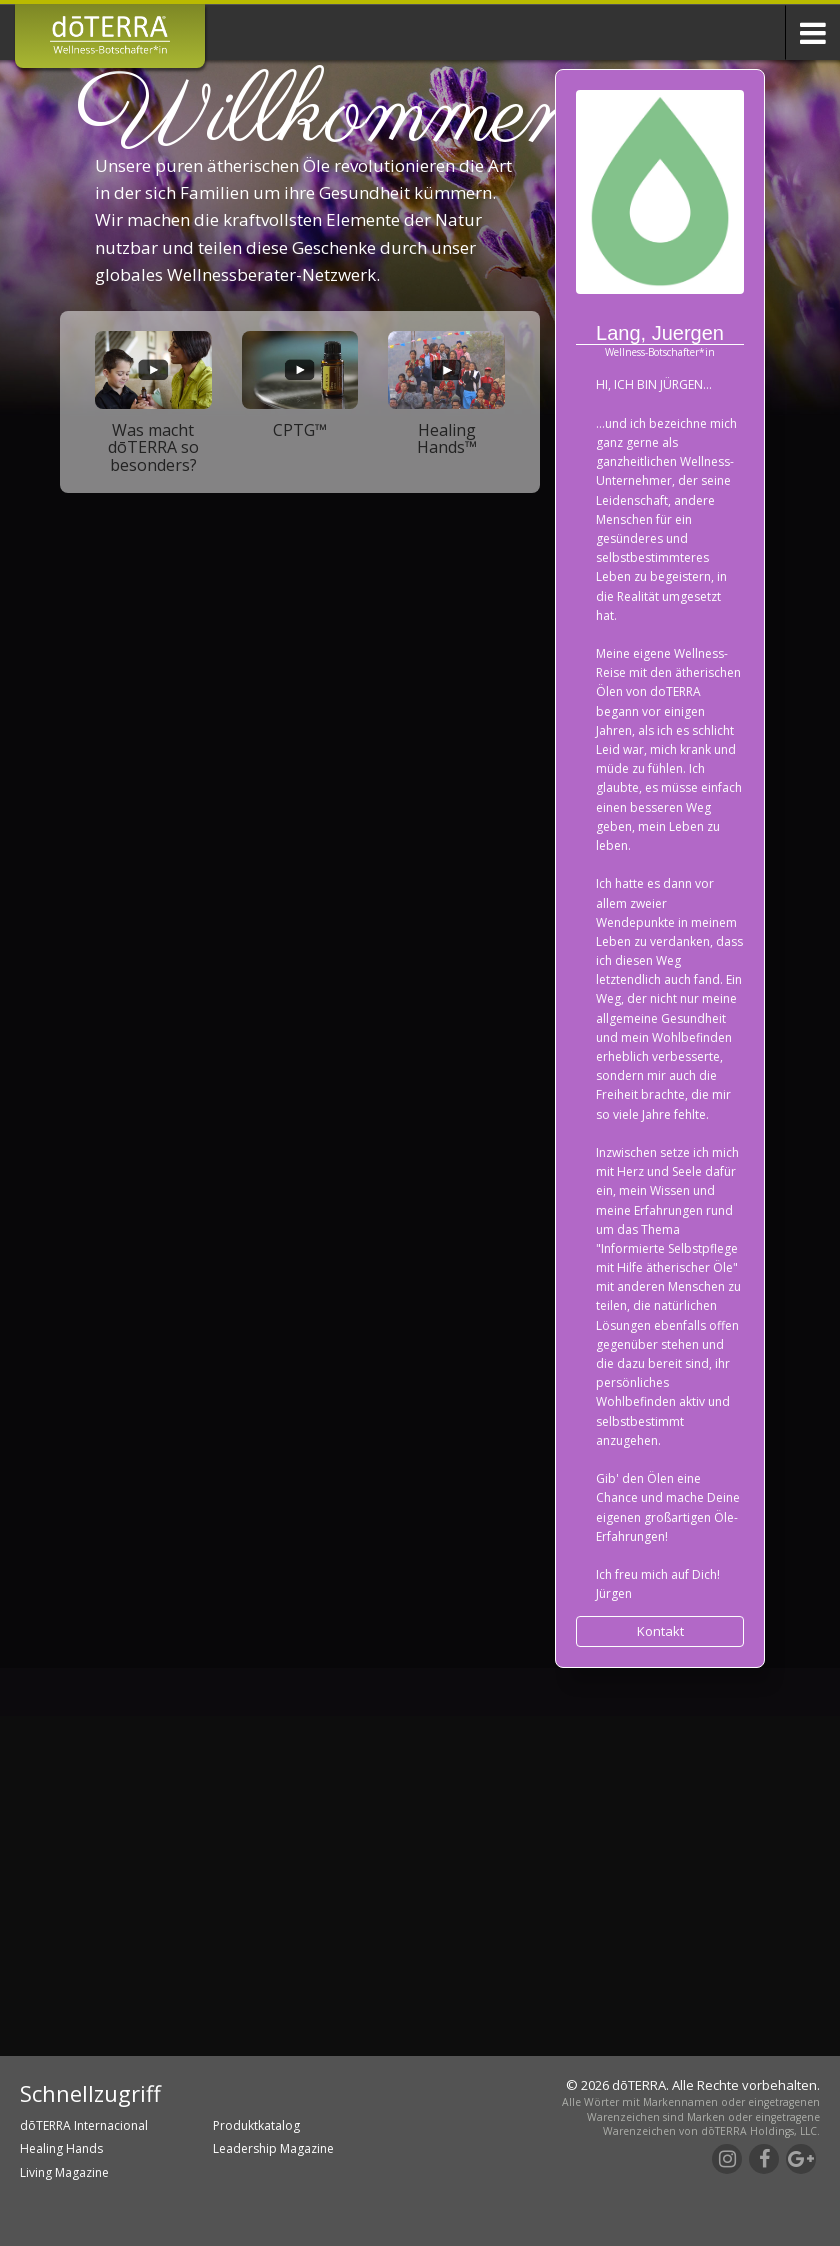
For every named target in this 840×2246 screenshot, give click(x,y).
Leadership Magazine (273, 2148)
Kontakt (660, 1631)
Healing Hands (61, 2148)
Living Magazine (64, 2172)
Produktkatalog (256, 2125)
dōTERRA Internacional (84, 2125)
